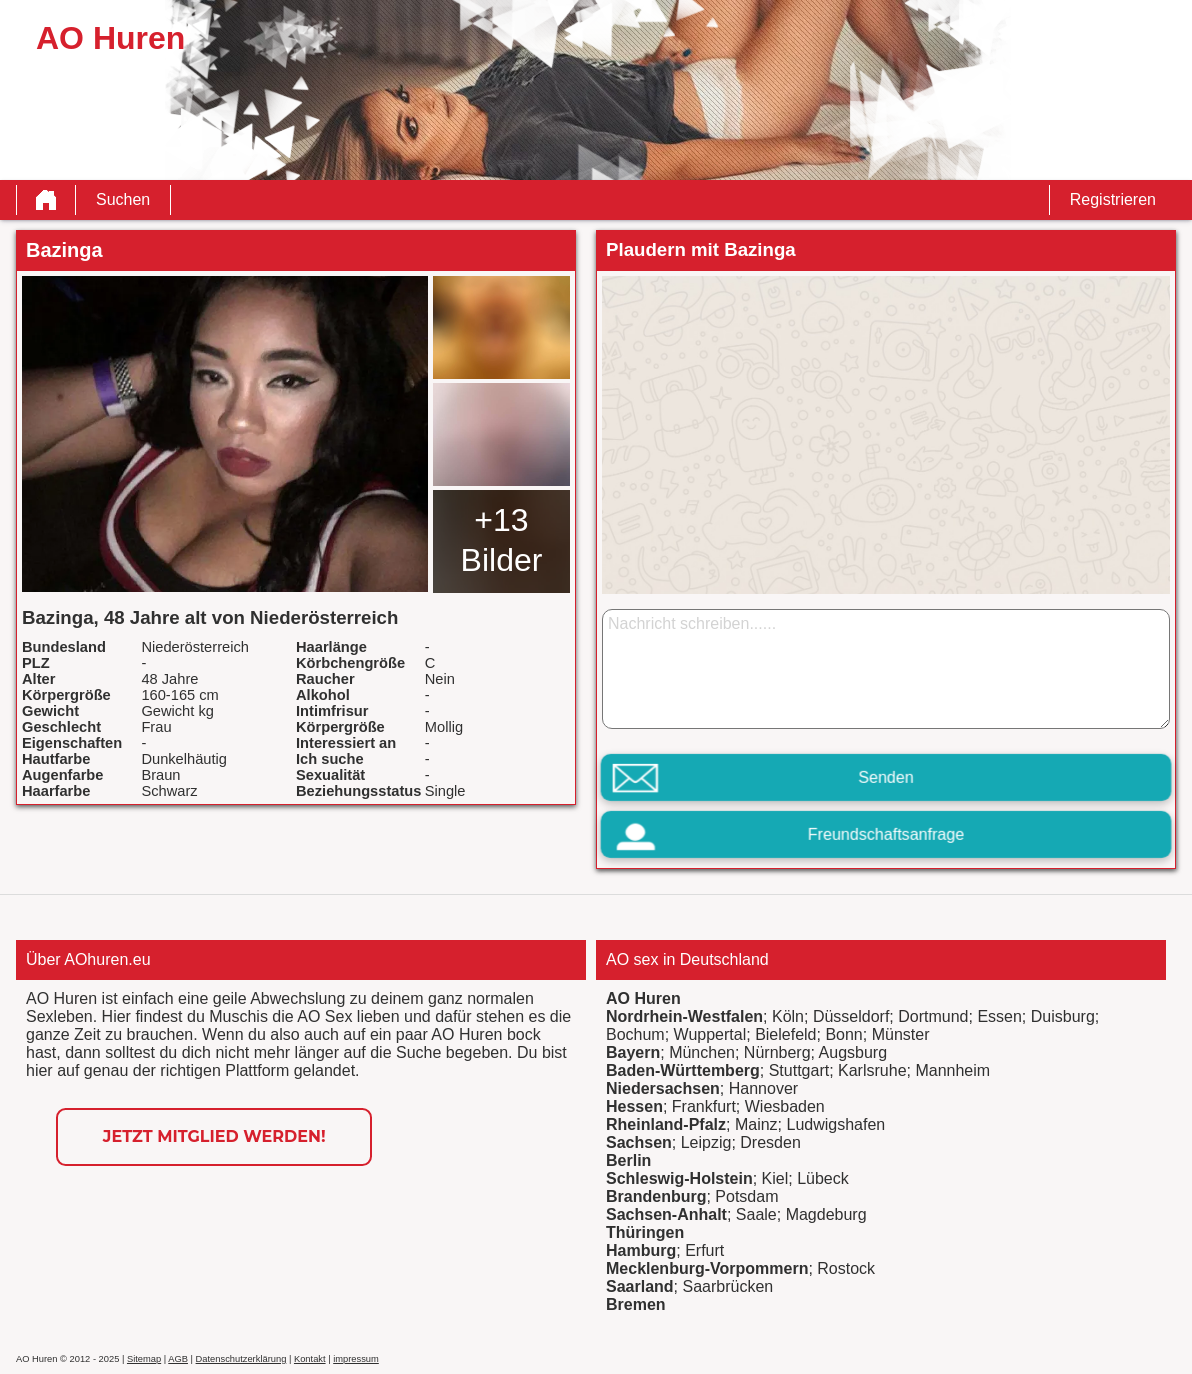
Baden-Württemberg (683, 1070)
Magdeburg (826, 1214)
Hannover (763, 1088)
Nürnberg (777, 1052)
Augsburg (853, 1052)
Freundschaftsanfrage (886, 834)
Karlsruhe (872, 1070)
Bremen (636, 1304)
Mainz (756, 1124)
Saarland (640, 1286)
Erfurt (704, 1250)
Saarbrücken (727, 1286)
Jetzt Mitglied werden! (214, 1136)
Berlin (628, 1160)
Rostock (846, 1268)
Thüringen (645, 1232)
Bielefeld (785, 1034)
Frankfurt (704, 1106)
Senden (885, 777)
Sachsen (639, 1142)
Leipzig (706, 1142)
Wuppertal (710, 1034)
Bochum (635, 1034)
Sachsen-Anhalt (666, 1214)
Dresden (770, 1142)
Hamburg (641, 1250)
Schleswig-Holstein (679, 1178)
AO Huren (643, 998)
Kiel (775, 1178)
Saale (756, 1214)
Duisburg (1063, 1016)
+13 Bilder (502, 540)
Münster (901, 1034)
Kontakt (310, 1359)
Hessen (634, 1106)
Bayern (633, 1052)
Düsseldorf (851, 1016)
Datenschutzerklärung (241, 1359)
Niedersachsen (663, 1088)
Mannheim (952, 1070)
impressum (356, 1359)
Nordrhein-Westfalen (684, 1016)
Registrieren (1113, 199)
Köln (788, 1016)
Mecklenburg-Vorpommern (707, 1268)
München (702, 1052)
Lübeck (823, 1178)
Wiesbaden (785, 1106)
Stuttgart (799, 1070)
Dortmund (933, 1016)
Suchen (123, 199)
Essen (999, 1016)
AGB (178, 1359)
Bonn (843, 1034)
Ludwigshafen (835, 1124)
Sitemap (144, 1359)
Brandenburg (656, 1196)
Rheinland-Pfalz (666, 1124)
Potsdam (746, 1196)
